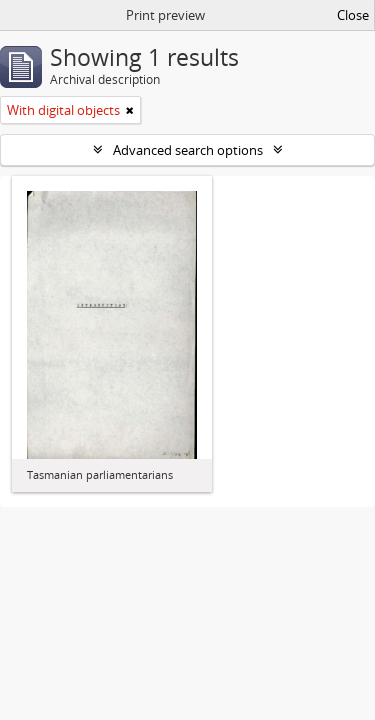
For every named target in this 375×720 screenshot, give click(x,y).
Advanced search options (188, 150)
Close (353, 15)
